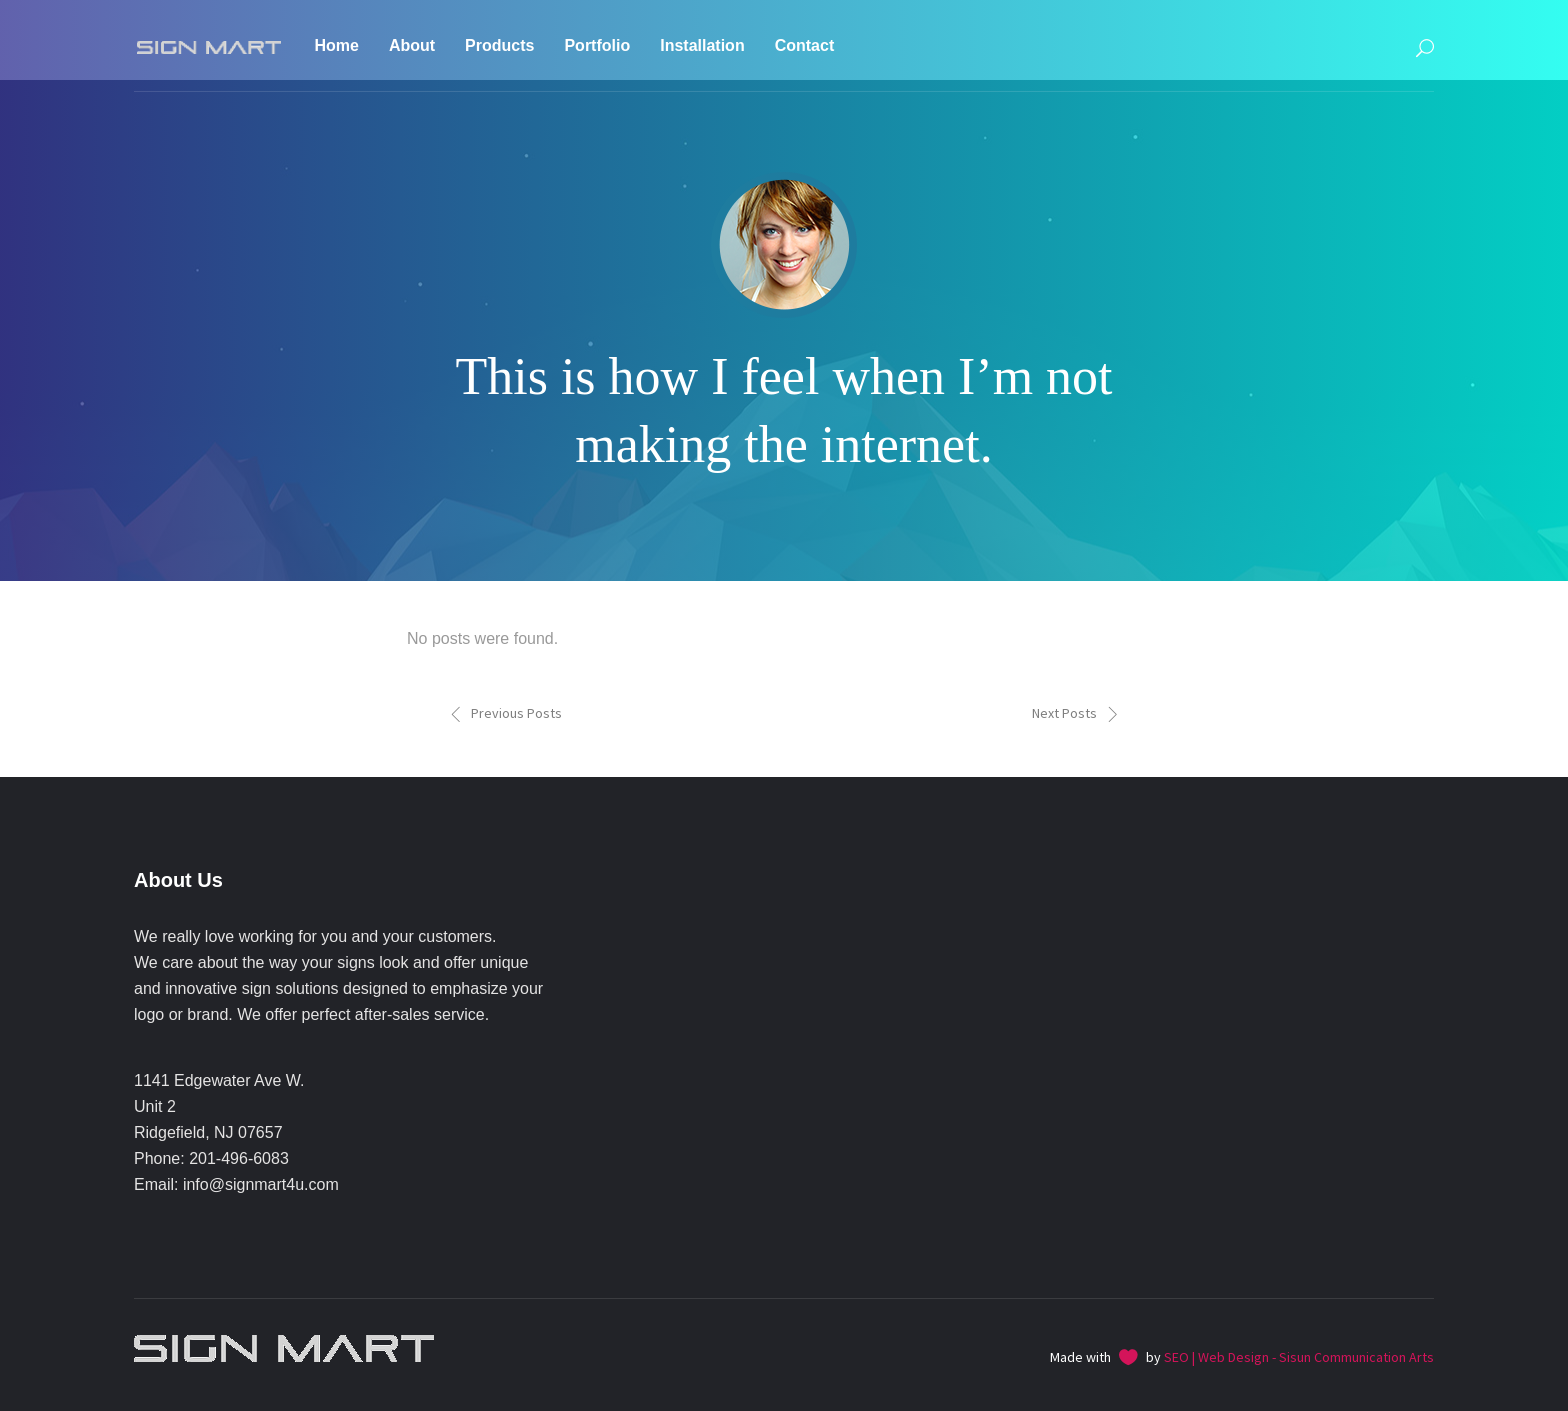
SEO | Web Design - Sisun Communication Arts (1299, 1357)
